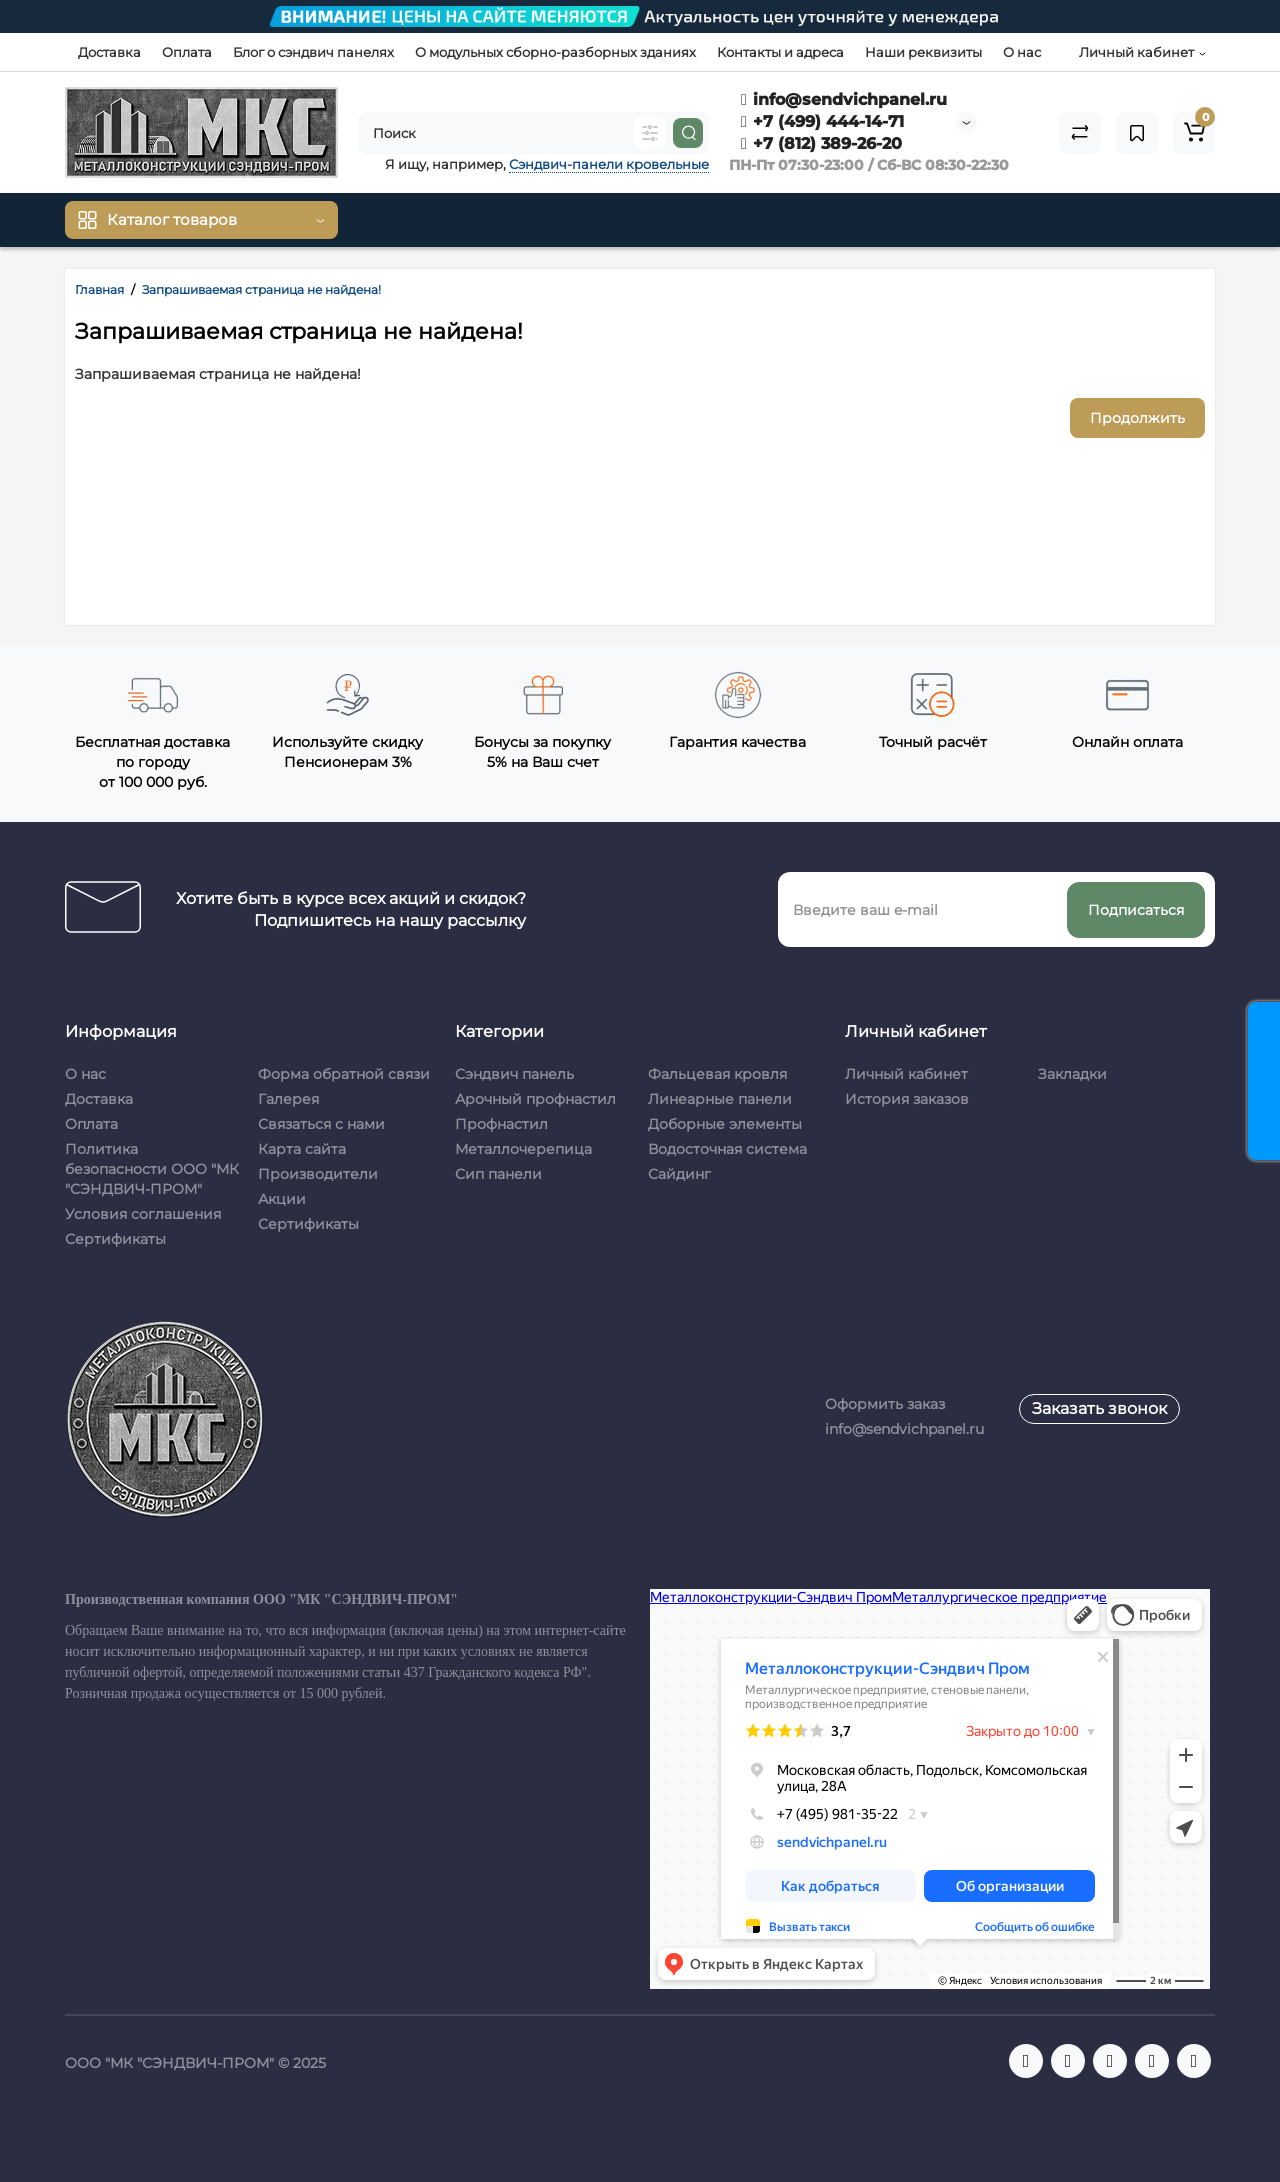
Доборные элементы (725, 1124)
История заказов (907, 1099)
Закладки (1072, 1074)
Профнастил (501, 1124)
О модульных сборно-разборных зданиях (555, 52)
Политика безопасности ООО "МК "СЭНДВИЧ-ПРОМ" (152, 1169)
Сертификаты (115, 1239)
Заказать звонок (1099, 1408)
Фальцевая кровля (717, 1074)
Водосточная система (727, 1149)
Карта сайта (302, 1149)
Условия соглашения (143, 1214)
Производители (318, 1174)
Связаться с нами (321, 1124)
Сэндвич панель (514, 1074)
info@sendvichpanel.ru (844, 99)
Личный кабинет (906, 1074)
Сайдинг (679, 1174)
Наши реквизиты (923, 52)
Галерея (288, 1099)
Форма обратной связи (344, 1074)
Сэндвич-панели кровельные (609, 164)
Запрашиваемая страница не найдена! (261, 289)
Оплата (187, 52)
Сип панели (498, 1174)
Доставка (109, 52)
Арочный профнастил (535, 1099)
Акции (282, 1199)
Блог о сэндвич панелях (313, 52)
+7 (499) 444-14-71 (822, 121)
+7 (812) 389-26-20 (821, 143)
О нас (1022, 52)
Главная (99, 289)
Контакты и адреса (780, 52)
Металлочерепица (523, 1149)
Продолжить (1137, 418)
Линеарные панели (720, 1099)
